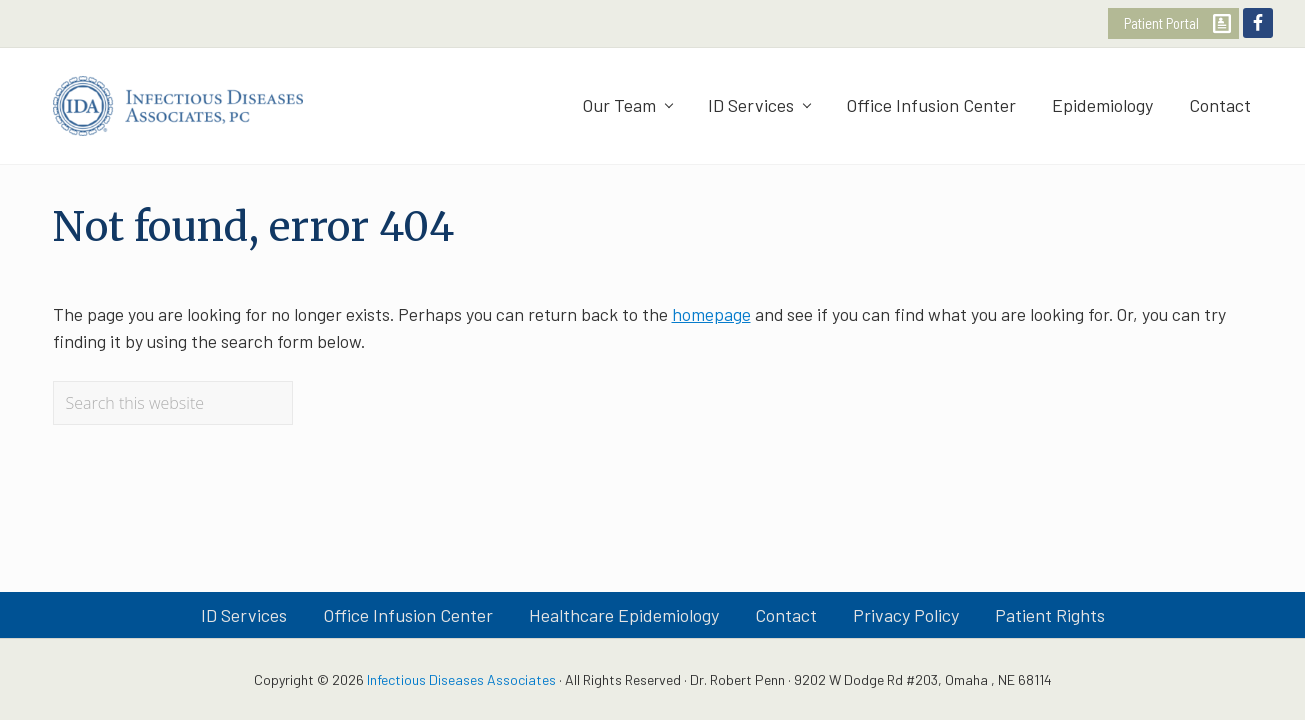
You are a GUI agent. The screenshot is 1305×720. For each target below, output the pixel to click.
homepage (711, 314)
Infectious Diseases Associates (461, 679)
